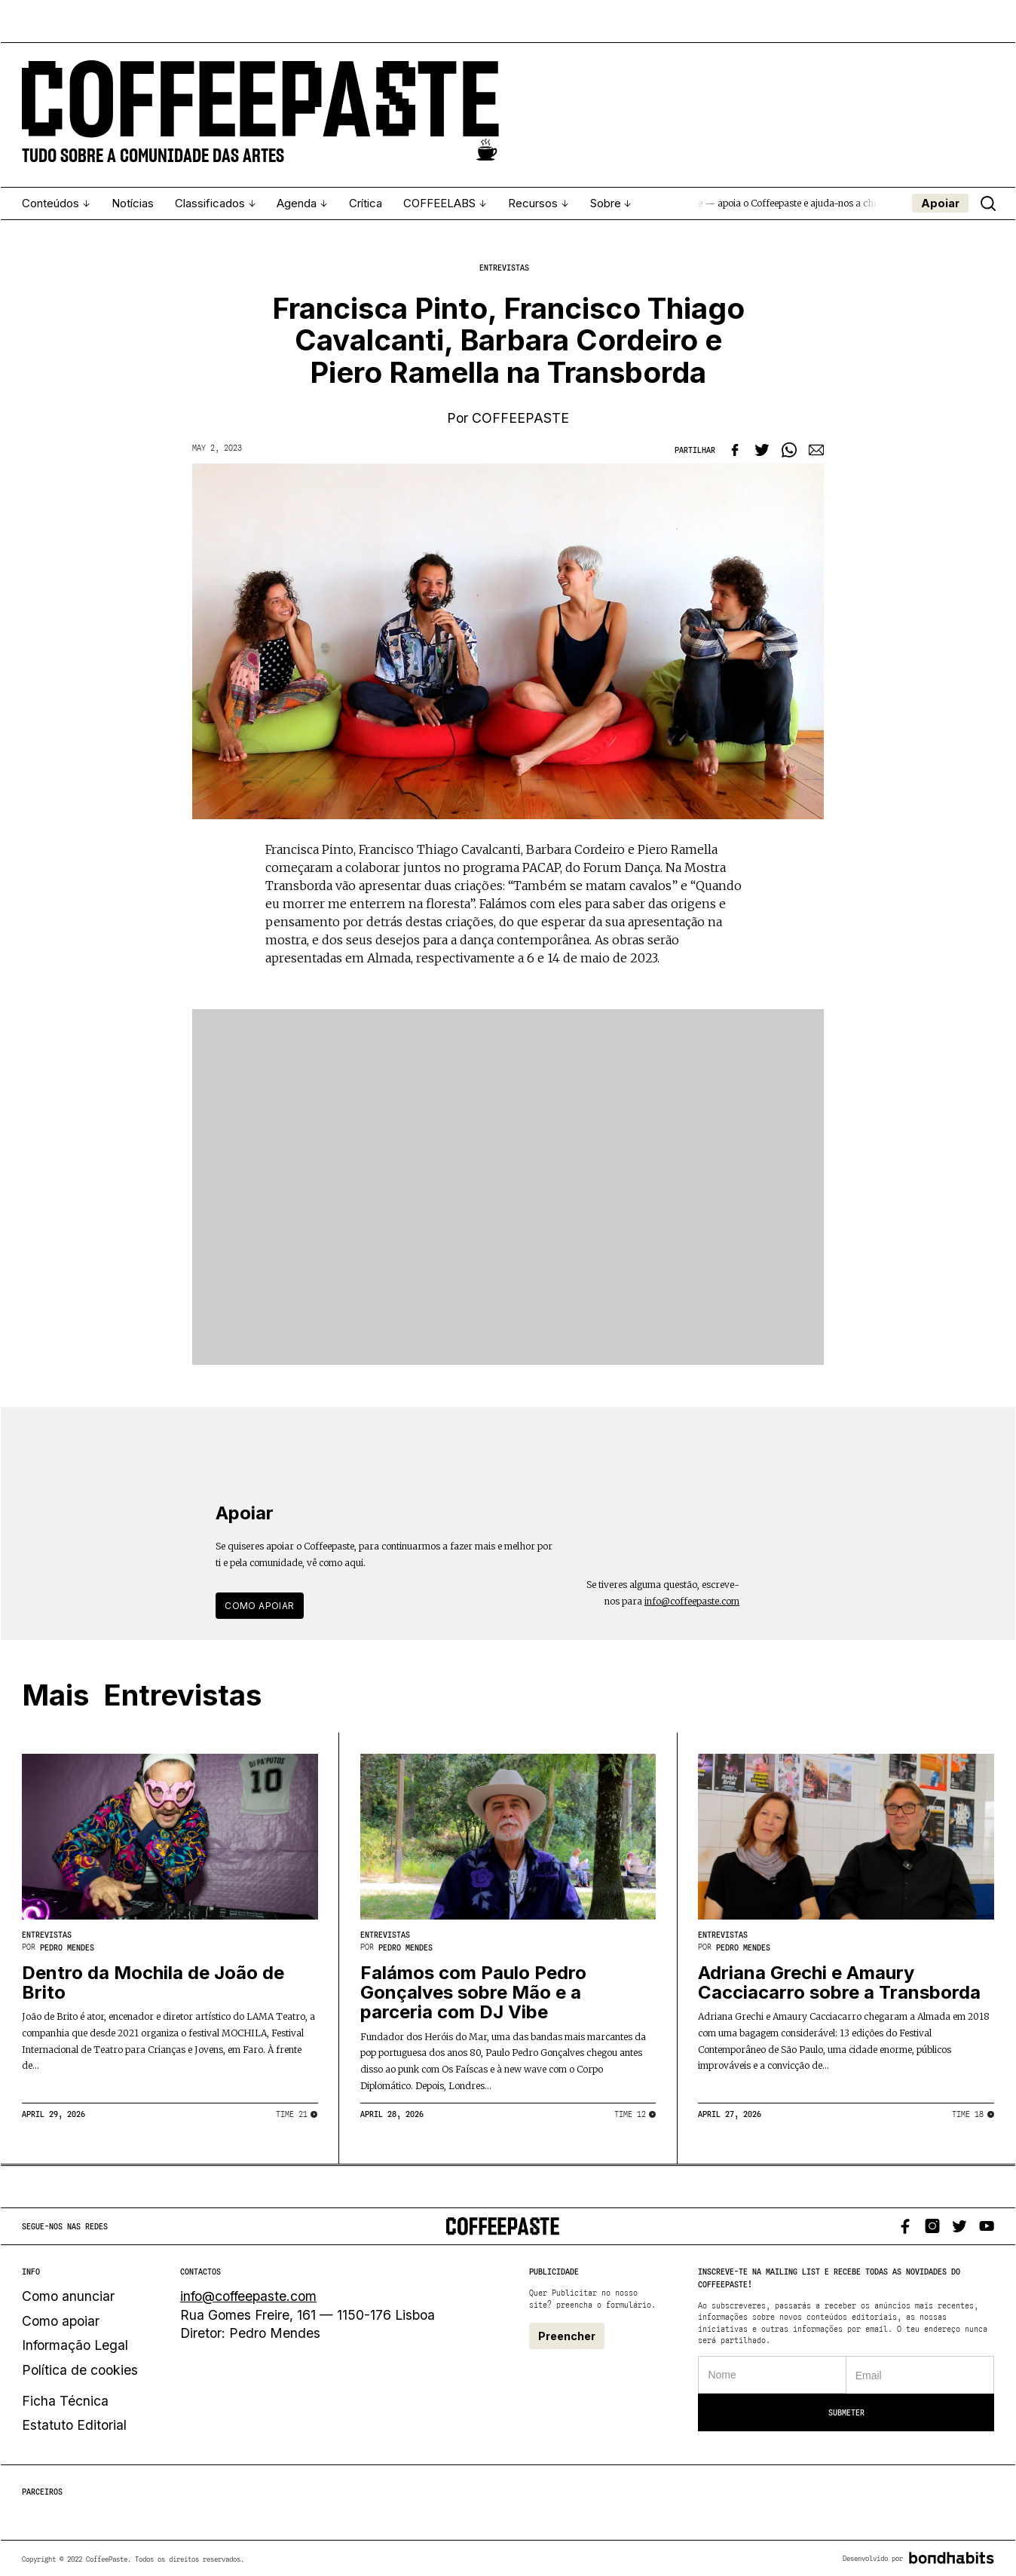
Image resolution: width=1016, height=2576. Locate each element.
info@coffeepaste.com (691, 1600)
